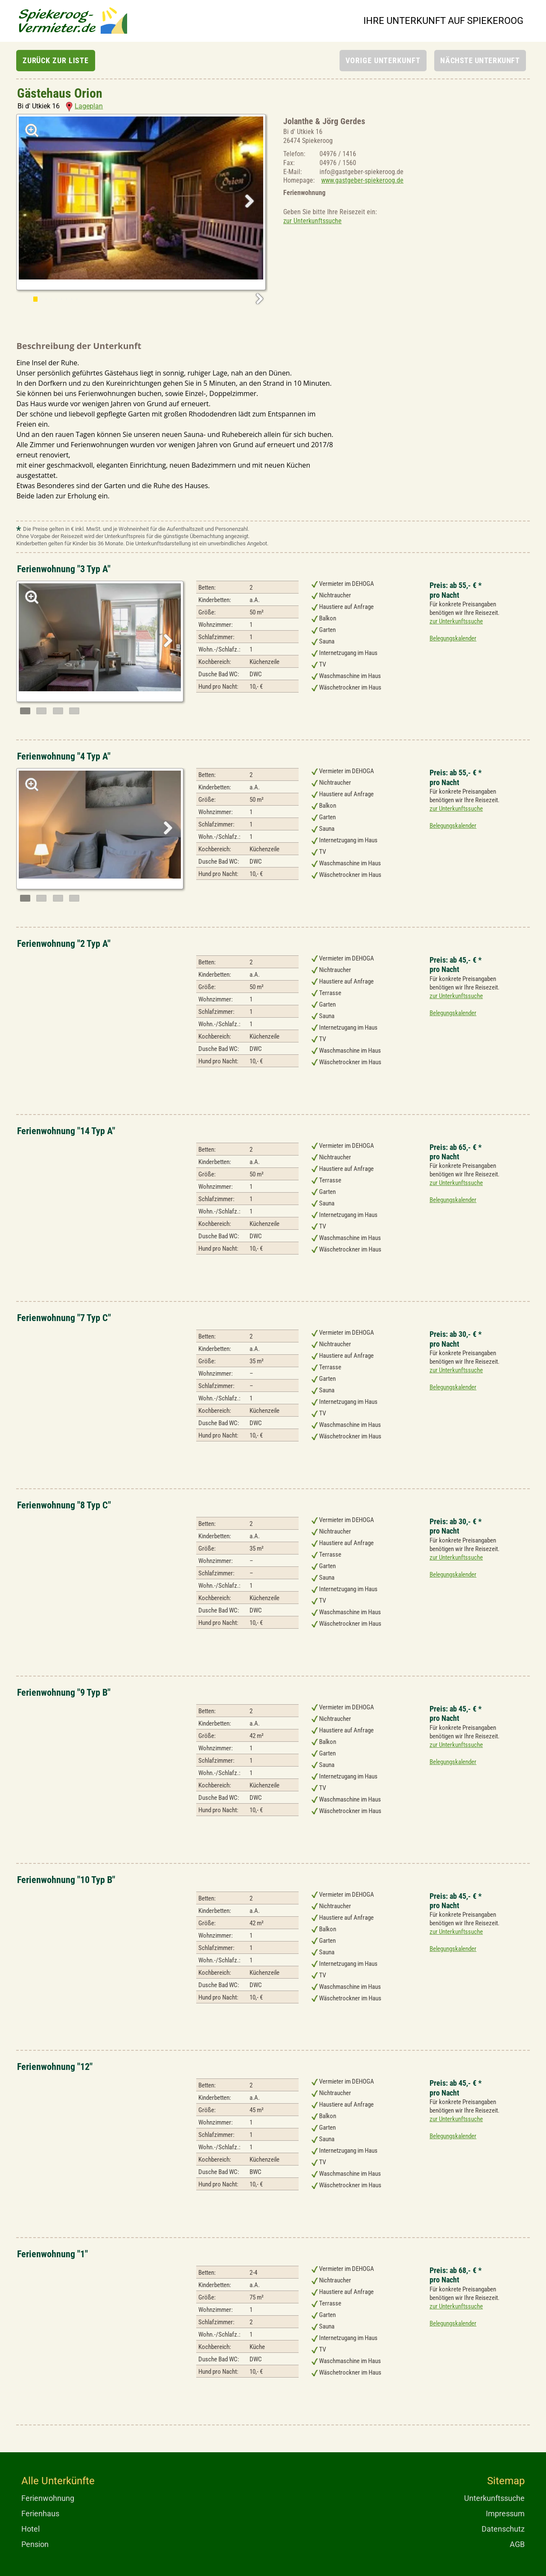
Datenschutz (503, 2528)
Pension (35, 2544)
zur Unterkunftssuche (312, 221)
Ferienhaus (40, 2513)
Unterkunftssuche (494, 2498)
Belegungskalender (453, 638)
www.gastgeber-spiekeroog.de (362, 180)
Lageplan (84, 106)
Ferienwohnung (47, 2498)
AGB (517, 2544)
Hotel (30, 2528)
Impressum (505, 2513)
